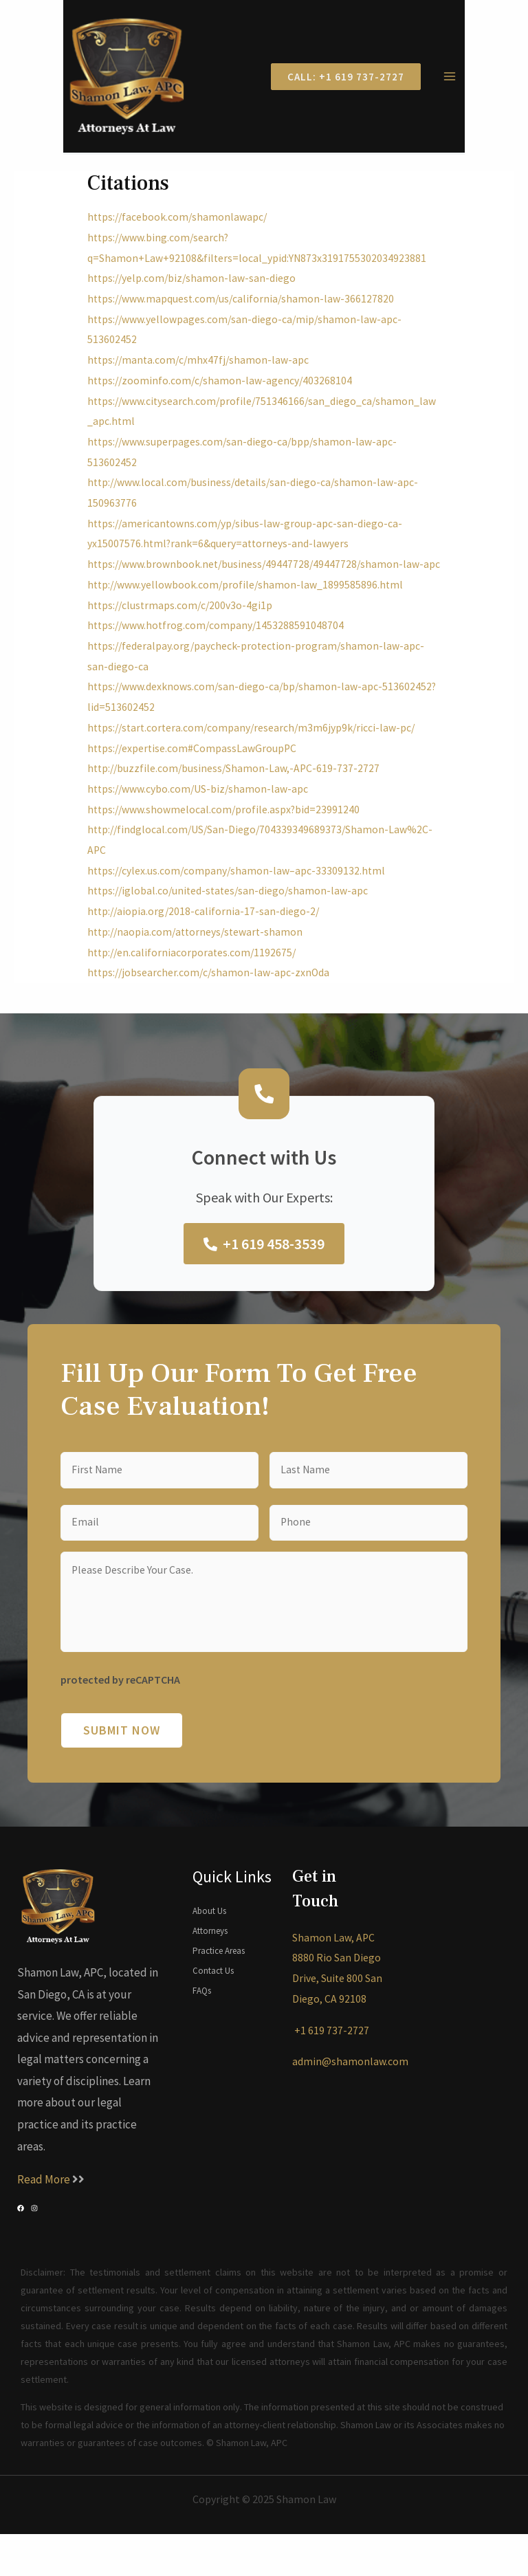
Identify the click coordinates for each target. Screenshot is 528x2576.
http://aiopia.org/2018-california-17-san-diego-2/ (205, 940)
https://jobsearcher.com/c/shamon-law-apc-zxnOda (210, 1002)
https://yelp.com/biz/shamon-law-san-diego (193, 287)
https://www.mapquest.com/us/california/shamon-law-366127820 (243, 308)
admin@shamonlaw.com (350, 2103)
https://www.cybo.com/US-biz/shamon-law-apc (199, 818)
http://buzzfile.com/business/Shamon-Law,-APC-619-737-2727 (235, 798)
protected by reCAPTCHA (120, 1721)
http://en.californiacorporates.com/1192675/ (193, 982)
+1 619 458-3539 (264, 1273)
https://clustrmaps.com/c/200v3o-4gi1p (182, 634)
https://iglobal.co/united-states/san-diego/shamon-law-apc (231, 920)
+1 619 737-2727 (330, 2071)
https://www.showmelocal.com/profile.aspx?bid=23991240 (225, 839)
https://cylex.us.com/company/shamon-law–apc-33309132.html (238, 900)
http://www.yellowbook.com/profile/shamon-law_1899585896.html (247, 614)
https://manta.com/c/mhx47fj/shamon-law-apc (200, 369)
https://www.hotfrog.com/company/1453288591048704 (218, 655)
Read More (44, 2220)
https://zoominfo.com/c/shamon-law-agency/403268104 (222, 389)
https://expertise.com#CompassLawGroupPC (193, 777)
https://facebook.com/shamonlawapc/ (179, 226)
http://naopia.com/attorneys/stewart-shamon (198, 961)
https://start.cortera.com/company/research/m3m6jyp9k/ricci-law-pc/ (255, 757)
